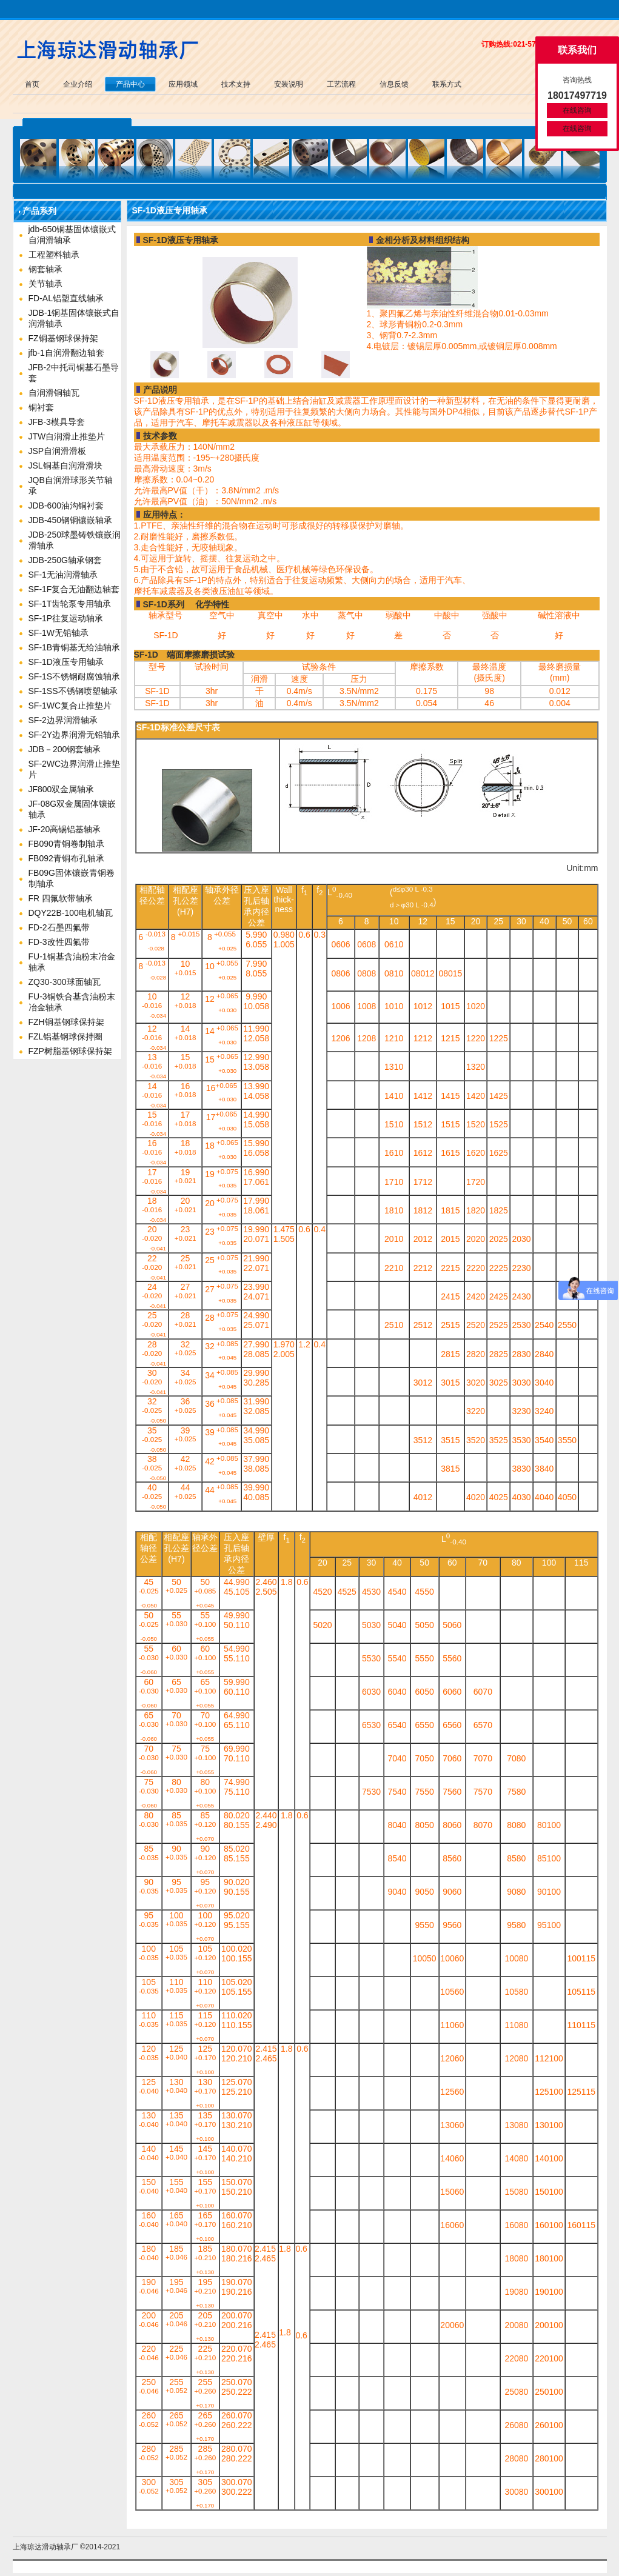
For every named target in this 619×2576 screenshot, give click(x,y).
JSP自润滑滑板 (57, 451)
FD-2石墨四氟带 (59, 927)
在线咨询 (577, 110)
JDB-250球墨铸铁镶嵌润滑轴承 (74, 540)
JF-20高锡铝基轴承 (64, 829)
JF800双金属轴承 (61, 789)
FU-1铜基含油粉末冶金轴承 (71, 962)
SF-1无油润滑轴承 (63, 574)
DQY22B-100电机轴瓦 (70, 913)
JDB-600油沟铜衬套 (66, 505)
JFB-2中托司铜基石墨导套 (73, 372)
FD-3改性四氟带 (59, 942)
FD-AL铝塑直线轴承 (66, 298)
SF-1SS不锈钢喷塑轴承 (73, 691)
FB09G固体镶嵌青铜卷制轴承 (71, 878)
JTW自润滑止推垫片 (66, 436)
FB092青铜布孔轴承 (66, 858)
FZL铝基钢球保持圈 (65, 1036)
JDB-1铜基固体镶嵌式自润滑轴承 (74, 318)
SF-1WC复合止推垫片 (70, 705)
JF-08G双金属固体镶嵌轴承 (72, 809)
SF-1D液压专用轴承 (66, 662)
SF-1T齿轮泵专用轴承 (70, 604)
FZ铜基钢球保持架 (63, 338)
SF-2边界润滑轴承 (63, 720)
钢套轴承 (45, 269)
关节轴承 (45, 284)
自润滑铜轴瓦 (53, 393)
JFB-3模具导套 (56, 422)
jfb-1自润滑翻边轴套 (66, 353)
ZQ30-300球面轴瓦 (64, 982)
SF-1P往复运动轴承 (66, 618)
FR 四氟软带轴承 (60, 898)
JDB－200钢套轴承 (64, 749)
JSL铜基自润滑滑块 (65, 465)
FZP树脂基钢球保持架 (70, 1051)
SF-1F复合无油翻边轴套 (74, 589)
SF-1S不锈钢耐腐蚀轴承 (74, 676)
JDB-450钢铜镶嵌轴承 (70, 520)
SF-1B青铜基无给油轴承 (74, 647)
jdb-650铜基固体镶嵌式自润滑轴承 (72, 234)
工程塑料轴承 (53, 254)
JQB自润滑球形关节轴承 (70, 485)
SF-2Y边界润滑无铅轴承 (74, 734)
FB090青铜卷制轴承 (66, 844)
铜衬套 (41, 407)
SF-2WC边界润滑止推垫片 (74, 769)
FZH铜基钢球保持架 (66, 1022)
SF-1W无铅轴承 (58, 633)
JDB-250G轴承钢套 (65, 560)
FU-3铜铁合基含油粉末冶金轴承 (71, 1002)
